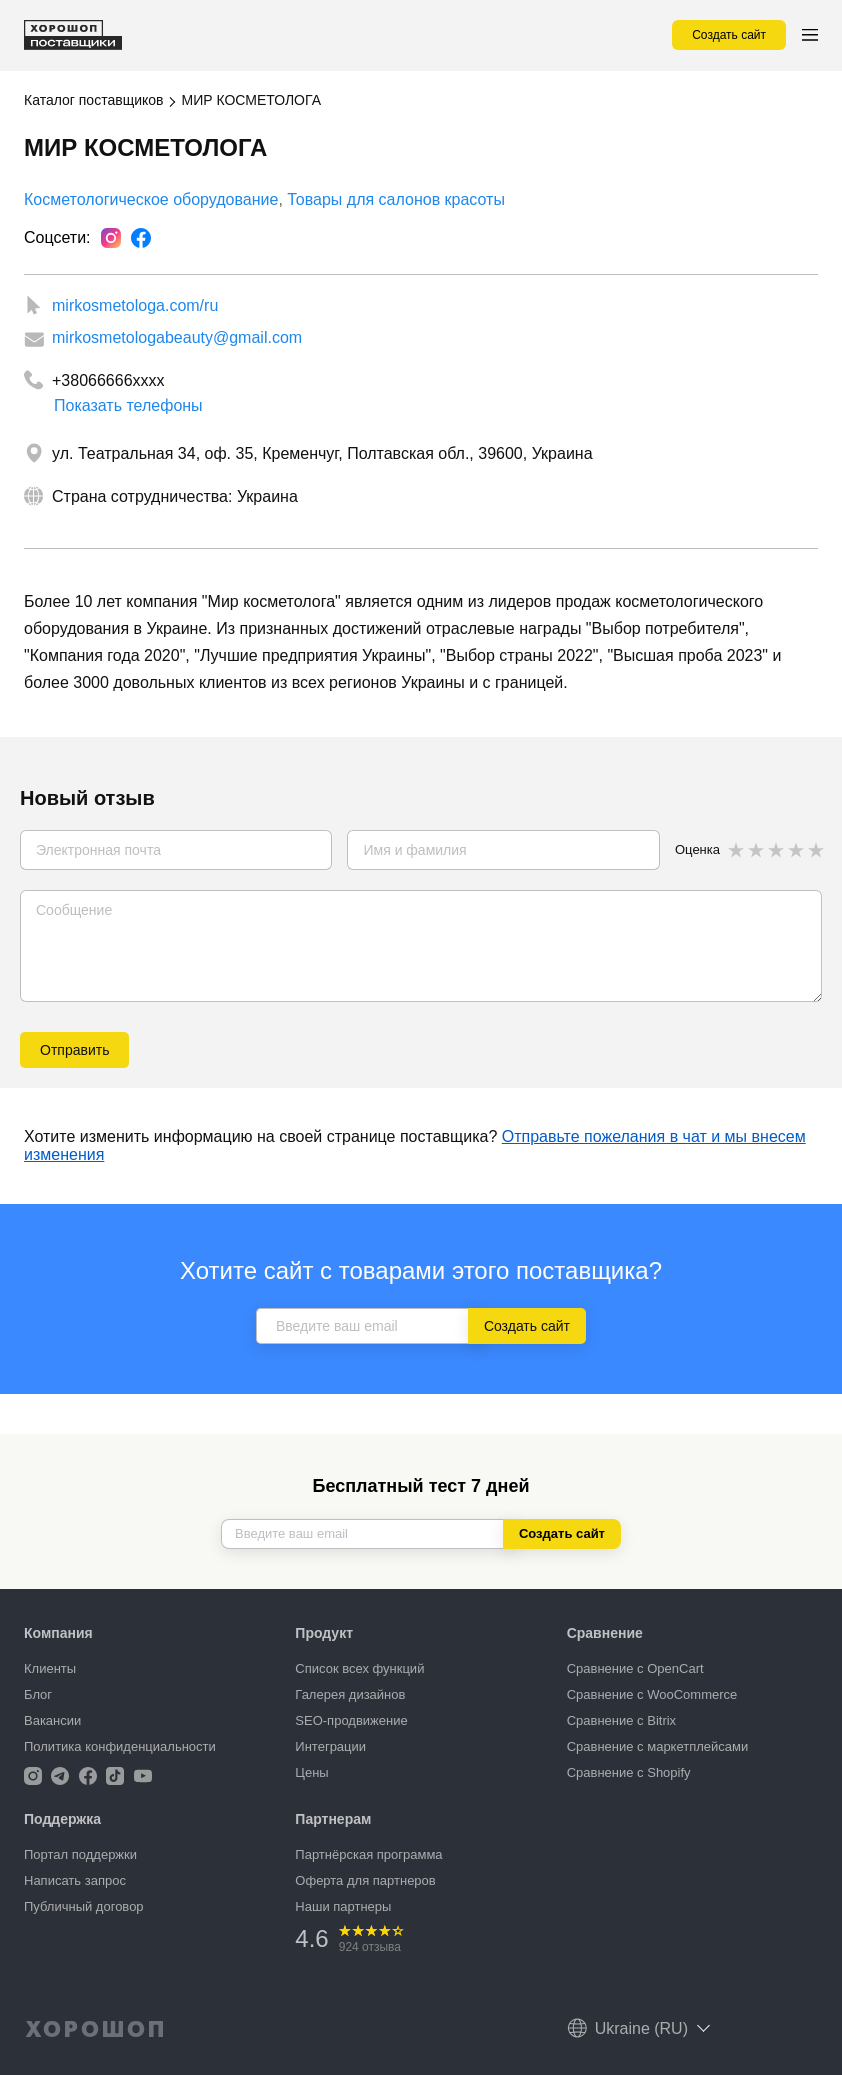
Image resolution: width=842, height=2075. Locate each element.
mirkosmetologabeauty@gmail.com (177, 337)
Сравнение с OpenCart (635, 1668)
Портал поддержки (80, 1854)
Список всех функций (359, 1668)
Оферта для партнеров (365, 1880)
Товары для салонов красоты (396, 199)
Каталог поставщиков (93, 100)
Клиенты (50, 1668)
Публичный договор (84, 1906)
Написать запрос (75, 1880)
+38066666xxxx (108, 380)
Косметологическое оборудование (151, 199)
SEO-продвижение (351, 1720)
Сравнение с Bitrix (621, 1720)
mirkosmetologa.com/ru (135, 305)
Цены (311, 1772)
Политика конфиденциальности (120, 1746)
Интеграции (330, 1746)
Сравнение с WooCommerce (652, 1694)
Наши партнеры (343, 1906)
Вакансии (52, 1720)
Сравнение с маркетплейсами (658, 1746)
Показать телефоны (128, 400)
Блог (38, 1694)
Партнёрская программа (368, 1854)
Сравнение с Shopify (629, 1772)
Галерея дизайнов (350, 1694)
